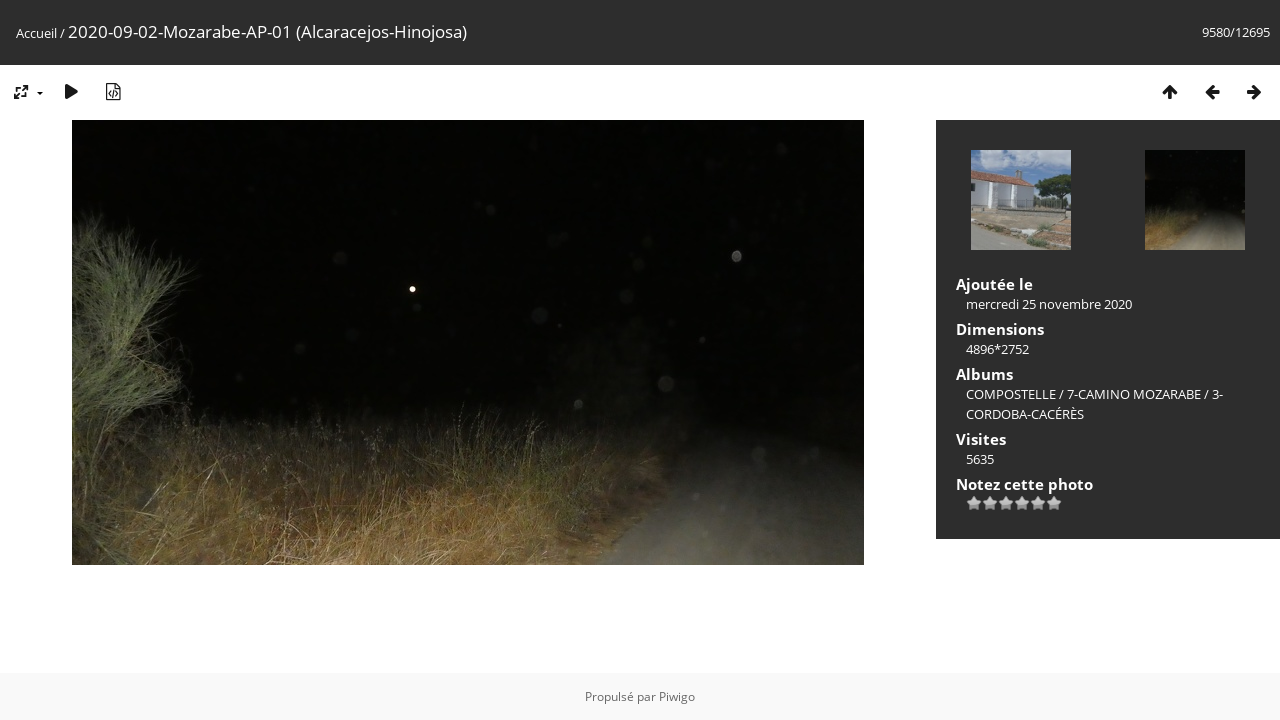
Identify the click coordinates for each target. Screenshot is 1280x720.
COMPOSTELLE (1011, 394)
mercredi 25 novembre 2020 (1049, 304)
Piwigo (677, 696)
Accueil (36, 33)
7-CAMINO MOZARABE (1134, 394)
